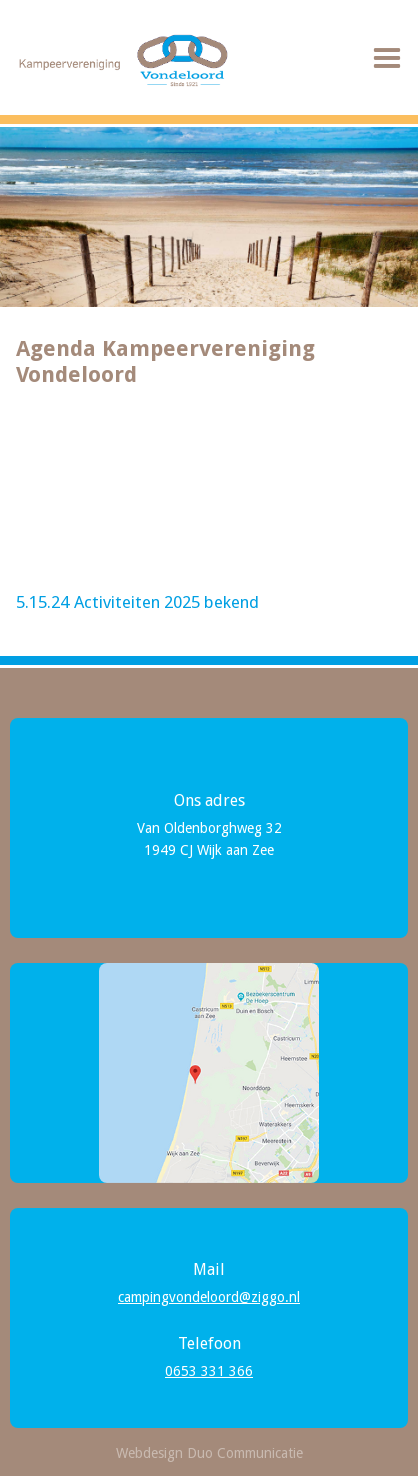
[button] (387, 59)
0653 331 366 (209, 1371)
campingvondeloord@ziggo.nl (209, 1297)
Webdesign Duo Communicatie (209, 1453)
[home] (120, 60)
